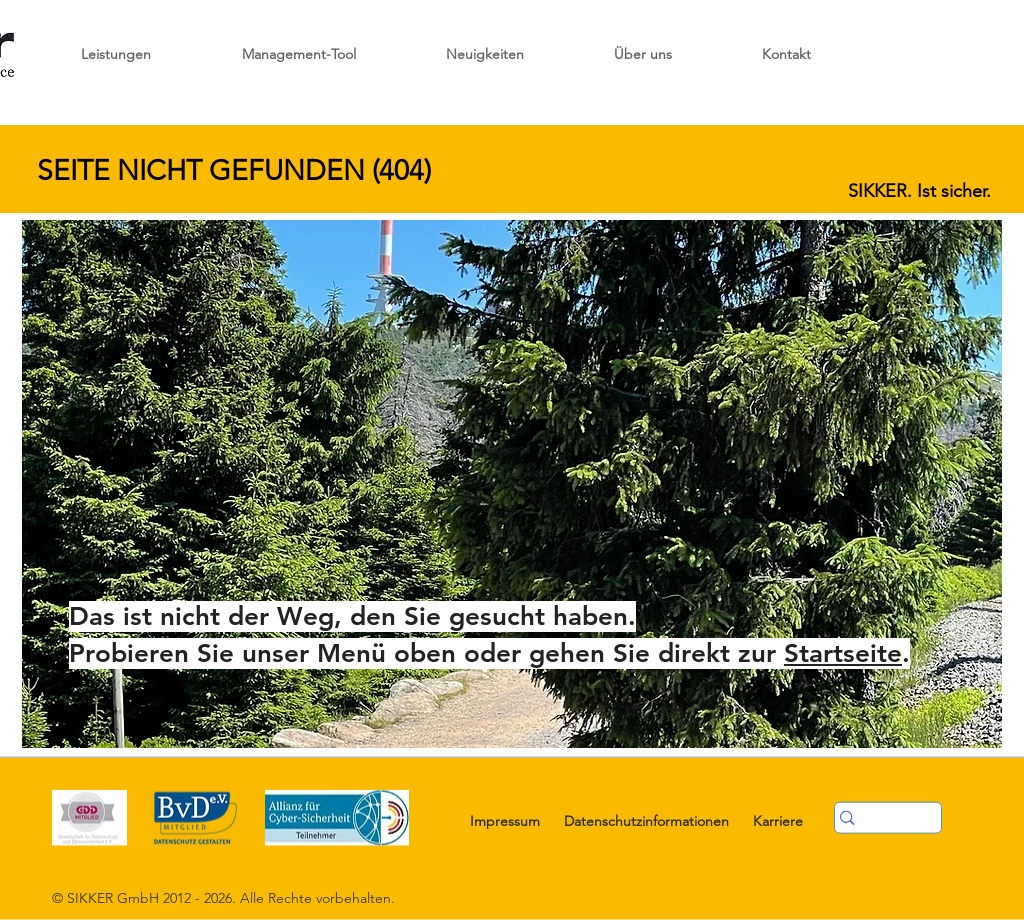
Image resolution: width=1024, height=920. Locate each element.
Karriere (778, 821)
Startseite (843, 653)
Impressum (505, 821)
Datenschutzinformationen (646, 821)
